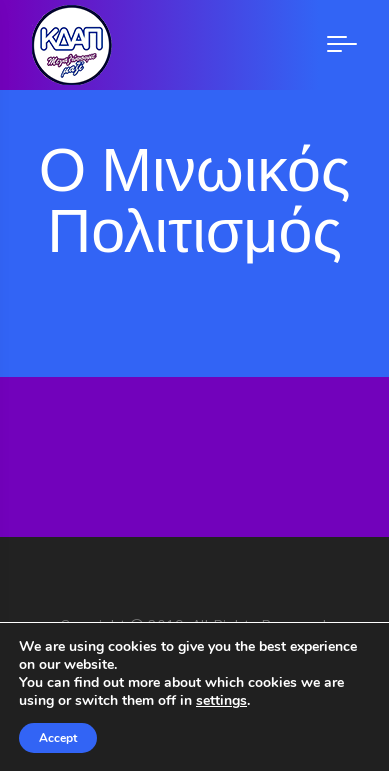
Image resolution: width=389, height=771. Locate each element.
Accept (58, 738)
